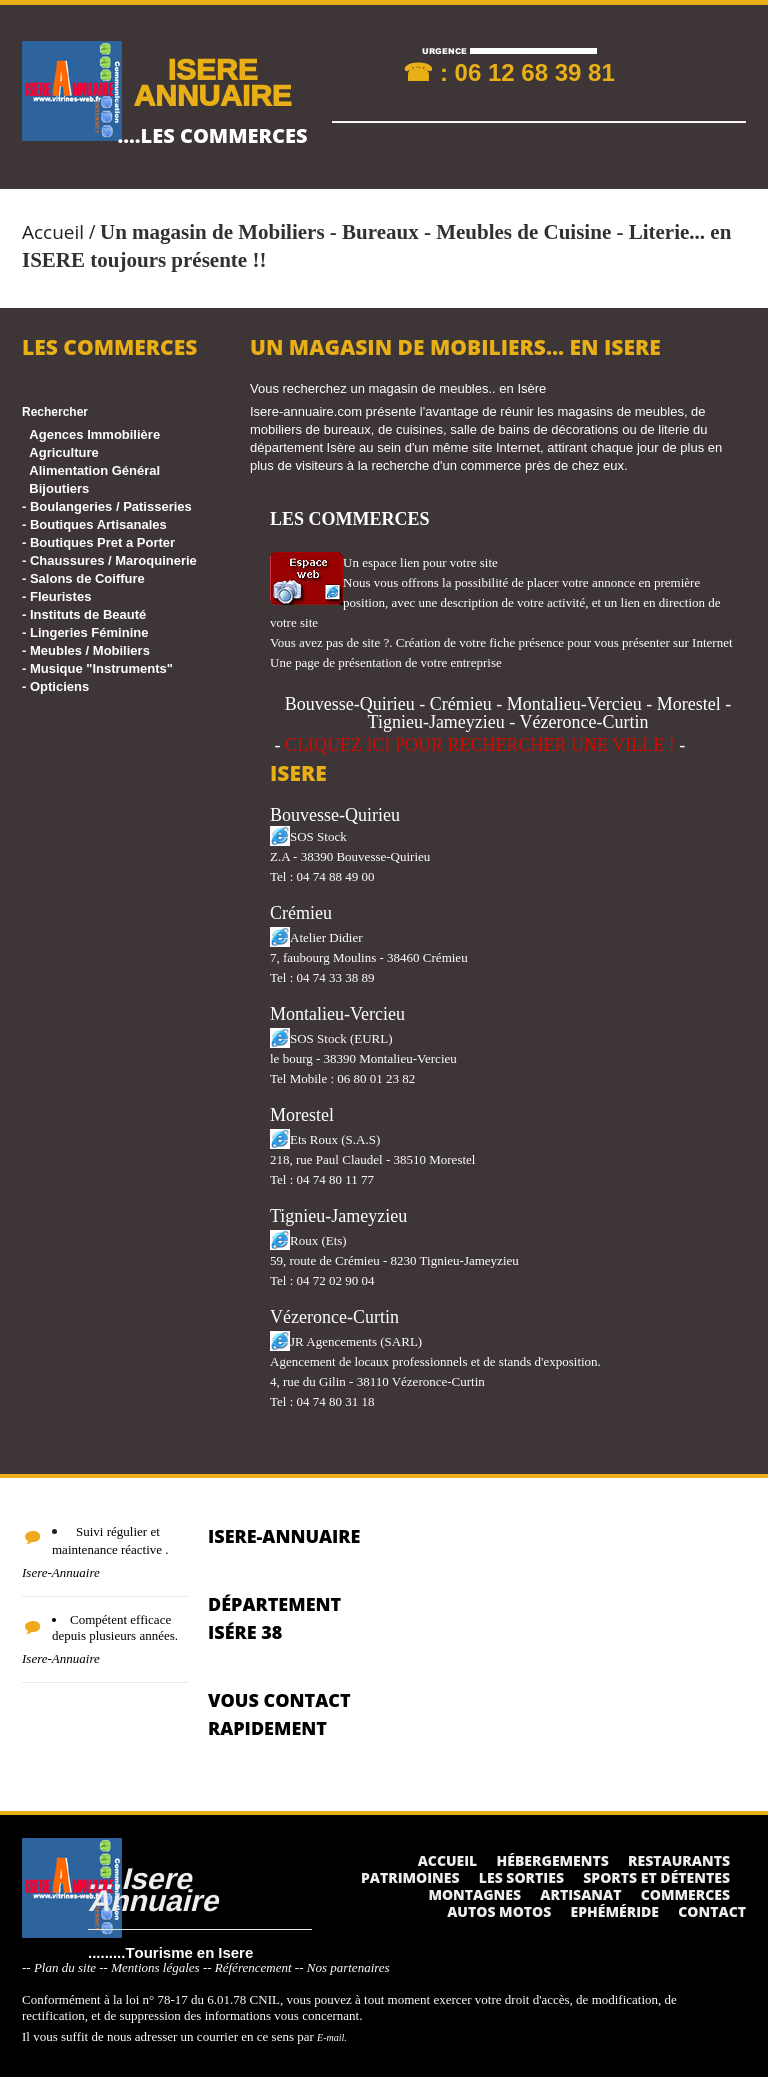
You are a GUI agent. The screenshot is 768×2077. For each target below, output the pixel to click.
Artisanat (580, 1894)
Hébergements (553, 1860)
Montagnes (474, 1894)
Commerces (685, 1894)
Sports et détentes (656, 1877)
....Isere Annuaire (153, 1888)
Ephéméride (615, 1911)
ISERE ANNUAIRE (212, 81)
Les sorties (521, 1877)
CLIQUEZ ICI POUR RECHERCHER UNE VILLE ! (480, 745)
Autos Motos (499, 1911)
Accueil (53, 232)
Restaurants (679, 1860)
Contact (712, 1911)
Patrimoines (410, 1877)
